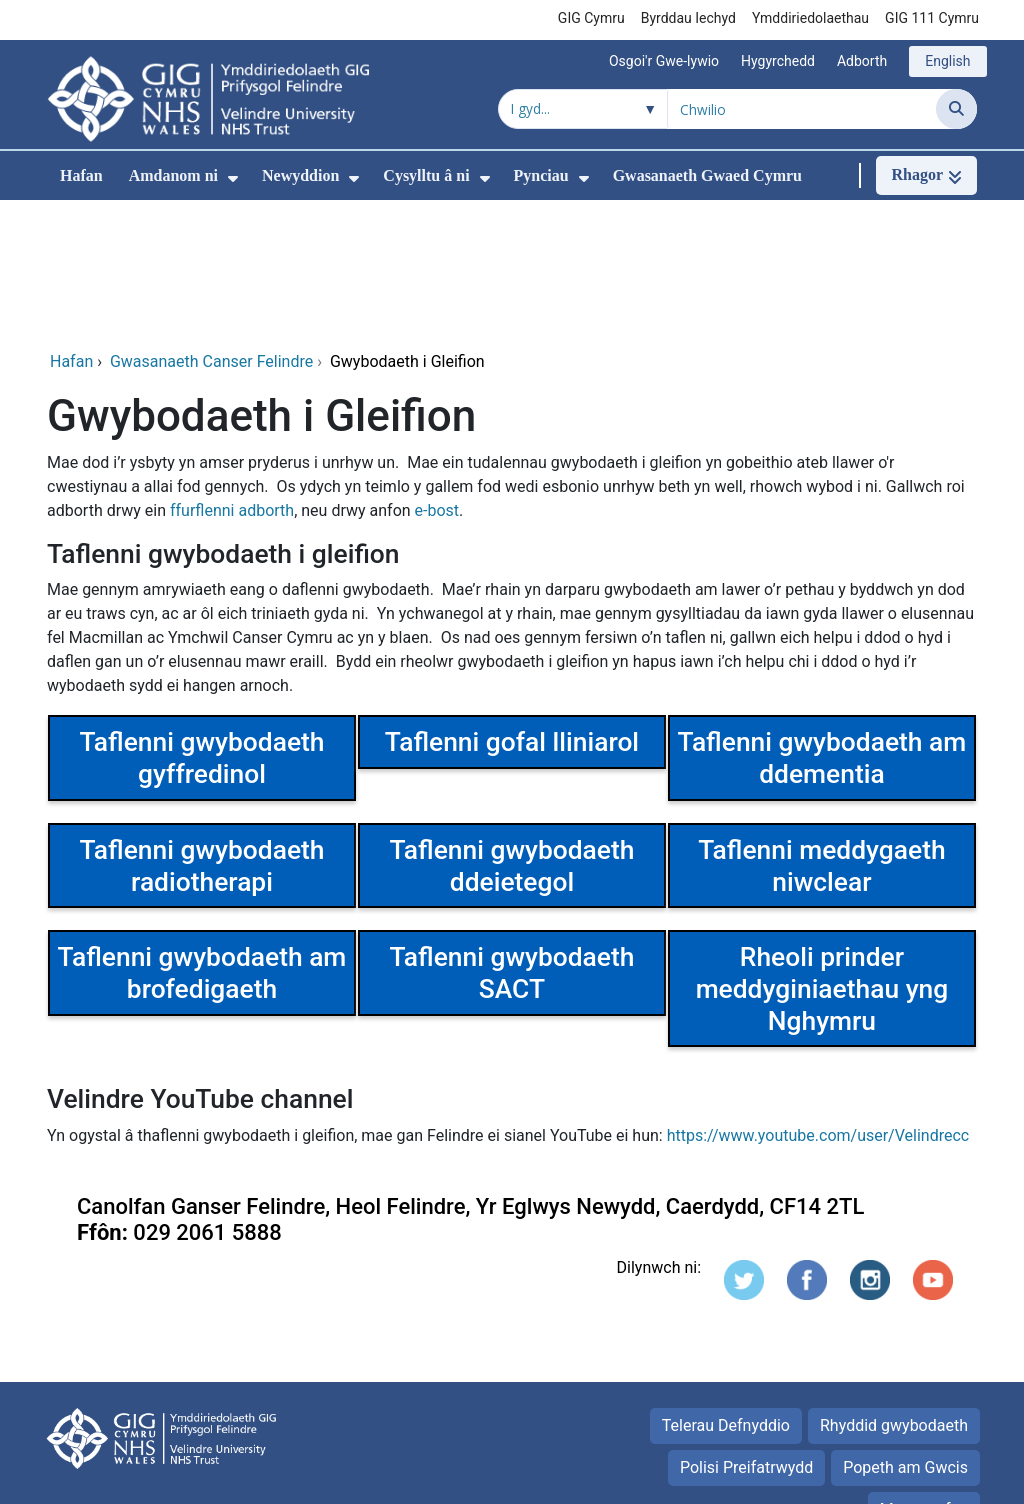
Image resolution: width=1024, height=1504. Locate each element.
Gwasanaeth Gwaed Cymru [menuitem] (707, 175)
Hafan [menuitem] (81, 175)
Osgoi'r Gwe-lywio (664, 61)
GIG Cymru (591, 18)
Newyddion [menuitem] (300, 175)
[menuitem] (233, 178)
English (947, 61)
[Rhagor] (926, 175)
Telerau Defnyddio (726, 1291)
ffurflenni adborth (232, 376)
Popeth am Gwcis (905, 1333)
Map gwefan (924, 1375)
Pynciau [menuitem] (541, 175)
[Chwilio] (956, 109)
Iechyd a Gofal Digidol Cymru (853, 1478)
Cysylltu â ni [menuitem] (426, 175)
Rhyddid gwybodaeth (894, 1291)
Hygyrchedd (778, 61)
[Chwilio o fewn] (583, 109)
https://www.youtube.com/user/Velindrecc (818, 1001)
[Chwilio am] (802, 109)
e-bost (437, 376)
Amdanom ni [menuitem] (173, 175)
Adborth (862, 61)
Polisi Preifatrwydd (746, 1333)
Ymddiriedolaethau (810, 18)
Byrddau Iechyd (688, 18)
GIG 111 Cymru (932, 18)
